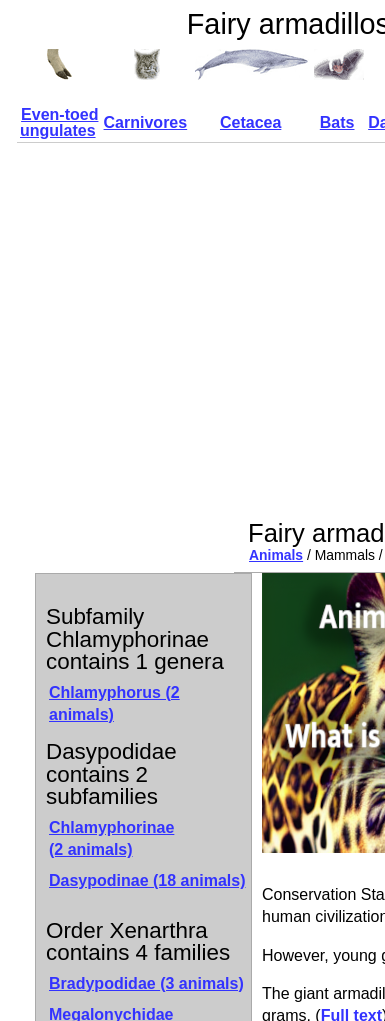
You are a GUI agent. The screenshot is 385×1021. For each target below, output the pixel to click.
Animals (276, 555)
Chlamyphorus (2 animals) (114, 703)
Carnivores (146, 122)
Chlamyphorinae (111, 838)
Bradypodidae (146, 983)
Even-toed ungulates (59, 122)
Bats (337, 122)
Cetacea (250, 122)
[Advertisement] (187, 330)
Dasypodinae (147, 880)
